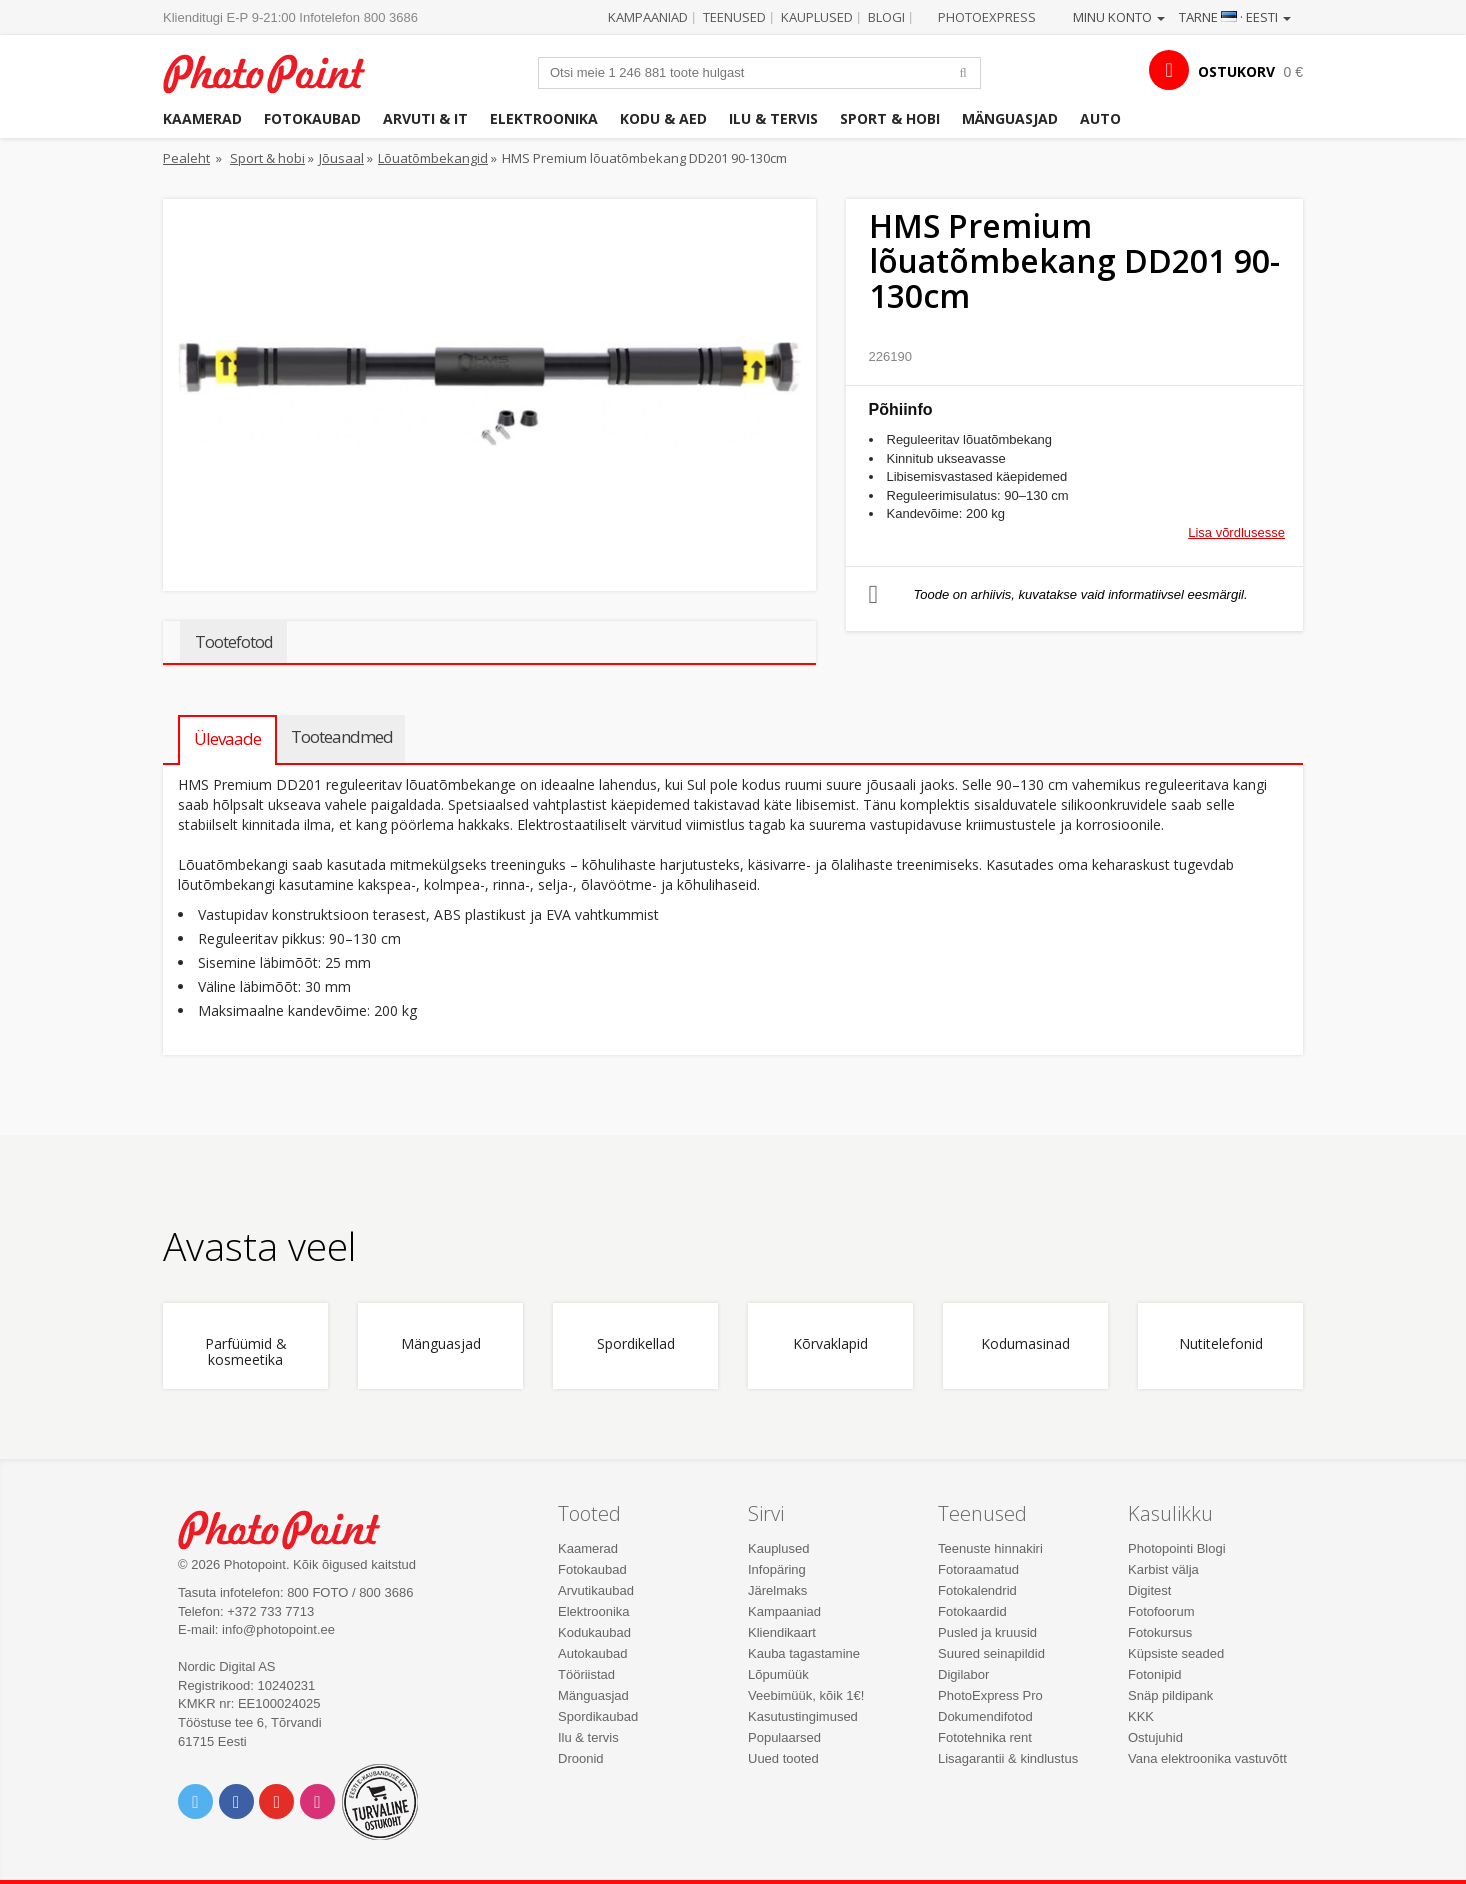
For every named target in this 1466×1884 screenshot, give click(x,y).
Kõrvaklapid (830, 1344)
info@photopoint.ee (278, 1629)
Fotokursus (1160, 1632)
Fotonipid (1154, 1674)
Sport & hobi (890, 118)
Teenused (734, 17)
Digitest (1149, 1590)
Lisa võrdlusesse (1236, 532)
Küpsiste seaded (1176, 1653)
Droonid (581, 1758)
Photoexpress (987, 17)
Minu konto (1119, 17)
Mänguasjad (1010, 118)
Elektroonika (544, 118)
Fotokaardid (972, 1611)
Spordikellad (636, 1344)
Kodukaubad (594, 1632)
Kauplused (817, 17)
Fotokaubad (312, 118)
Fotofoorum (1161, 1611)
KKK (1141, 1716)
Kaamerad (202, 118)
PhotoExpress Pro (990, 1695)
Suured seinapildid (991, 1653)
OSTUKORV (1236, 71)
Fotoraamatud (978, 1569)
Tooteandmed (342, 736)
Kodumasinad (1025, 1344)
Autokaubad (592, 1653)
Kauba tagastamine (804, 1653)
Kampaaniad (648, 17)
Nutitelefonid (1221, 1344)
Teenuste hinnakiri (990, 1548)
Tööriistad (586, 1674)
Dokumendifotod (985, 1716)
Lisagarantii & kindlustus (1008, 1758)
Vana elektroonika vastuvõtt (1207, 1758)
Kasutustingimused (803, 1716)
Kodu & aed (663, 118)
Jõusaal (341, 158)
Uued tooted (783, 1758)
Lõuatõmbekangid (433, 158)
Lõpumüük (778, 1674)
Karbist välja (1163, 1569)
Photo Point (291, 1527)
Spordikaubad (598, 1716)
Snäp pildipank (1170, 1695)
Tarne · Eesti (1235, 17)
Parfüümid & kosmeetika (246, 1352)
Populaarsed (784, 1737)
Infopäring (777, 1569)
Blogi (886, 17)
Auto (1100, 118)
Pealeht (186, 158)
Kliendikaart (782, 1632)
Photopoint (276, 71)
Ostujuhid (1155, 1737)
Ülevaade (227, 738)
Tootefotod (233, 642)
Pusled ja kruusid (987, 1632)
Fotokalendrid (977, 1590)
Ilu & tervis (773, 118)
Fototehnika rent (985, 1737)
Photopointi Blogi (1177, 1548)
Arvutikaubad (596, 1590)
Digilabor (963, 1674)
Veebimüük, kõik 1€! (806, 1695)
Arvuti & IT (425, 118)
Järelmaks (777, 1590)
